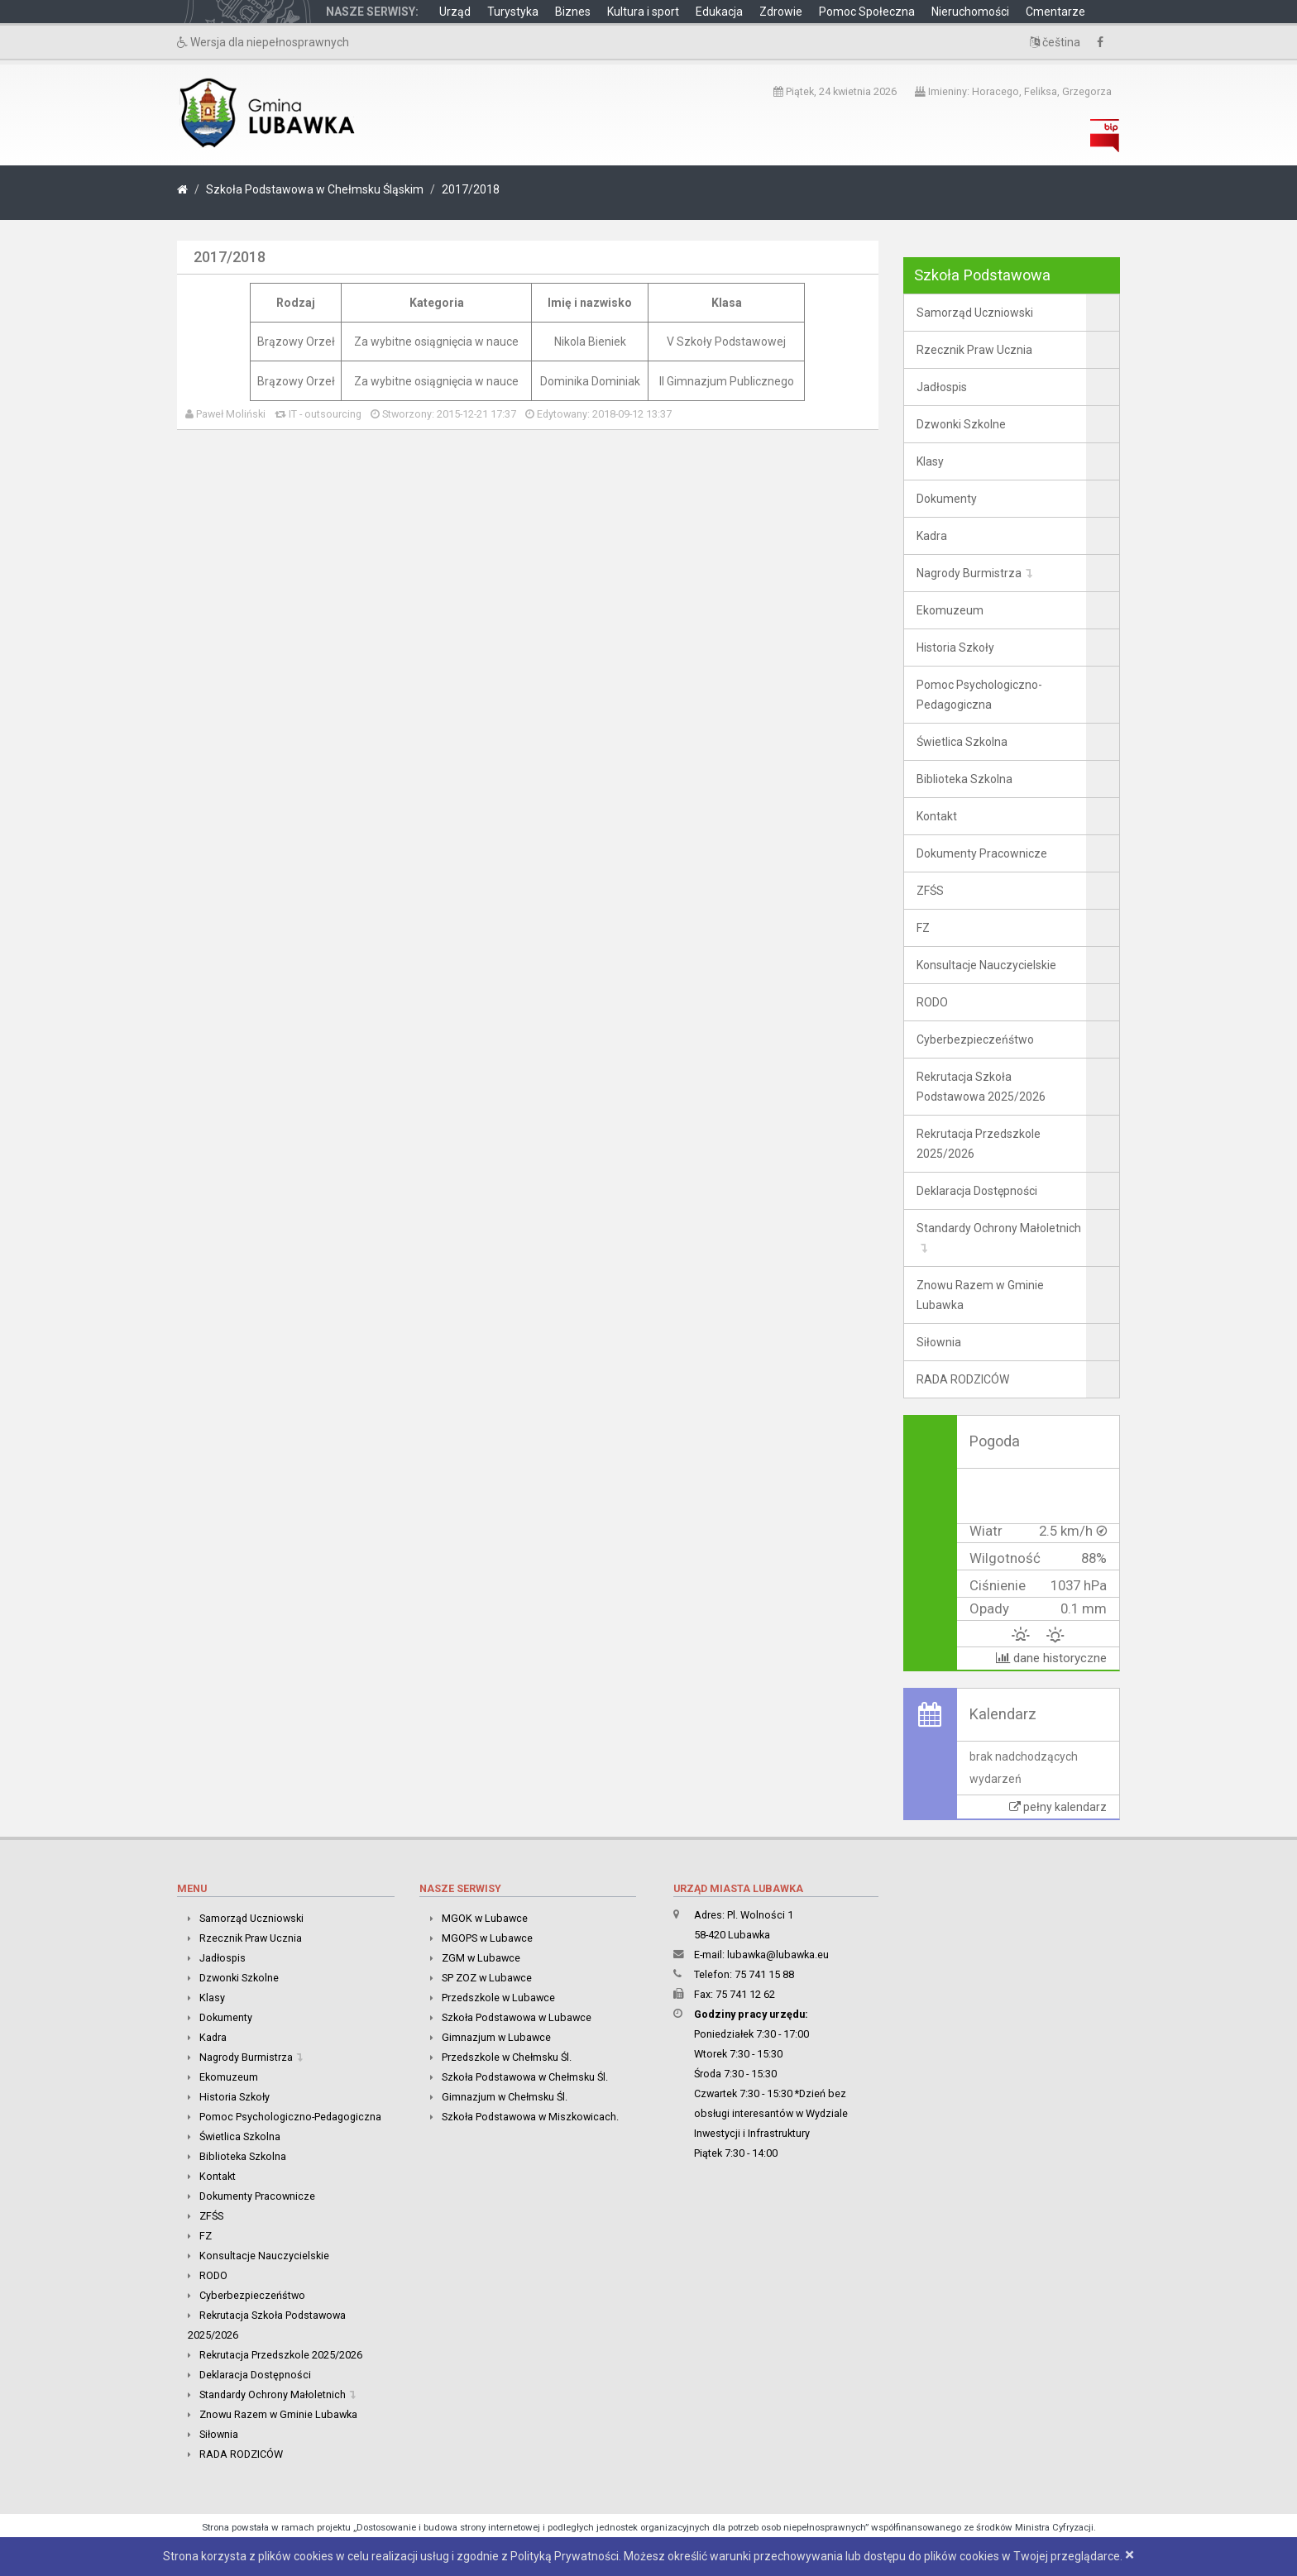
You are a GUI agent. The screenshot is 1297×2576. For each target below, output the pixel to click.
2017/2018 (471, 189)
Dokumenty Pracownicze (982, 853)
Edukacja (719, 11)
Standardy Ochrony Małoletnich (999, 1228)
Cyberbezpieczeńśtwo (975, 1039)
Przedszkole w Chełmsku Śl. (507, 2057)
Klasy (930, 461)
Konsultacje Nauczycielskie (986, 965)
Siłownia (939, 1342)
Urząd (455, 11)
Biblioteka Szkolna (964, 779)
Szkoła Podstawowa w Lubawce (516, 2017)
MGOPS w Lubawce (487, 1938)
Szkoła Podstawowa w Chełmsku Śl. (525, 2077)
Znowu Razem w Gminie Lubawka (980, 1295)
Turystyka (512, 11)
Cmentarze (1055, 11)
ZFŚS (930, 890)
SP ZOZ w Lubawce (487, 1977)
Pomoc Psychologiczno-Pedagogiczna (979, 694)
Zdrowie (780, 11)
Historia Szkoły (955, 647)
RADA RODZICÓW (963, 1379)
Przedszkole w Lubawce (498, 1997)
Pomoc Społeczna (867, 11)
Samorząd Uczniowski (975, 312)
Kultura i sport (643, 11)
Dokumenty (947, 498)
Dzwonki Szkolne (961, 424)
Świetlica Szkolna (962, 741)
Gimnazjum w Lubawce (496, 2037)
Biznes (573, 11)
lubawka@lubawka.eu (778, 1954)
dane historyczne (1051, 1658)
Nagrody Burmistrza (969, 573)
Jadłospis (942, 387)
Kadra (932, 535)
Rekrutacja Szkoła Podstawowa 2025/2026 (981, 1086)
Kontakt (937, 816)
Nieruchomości (970, 11)
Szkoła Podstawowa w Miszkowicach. (530, 2116)
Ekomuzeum (950, 610)
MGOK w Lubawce (485, 1918)
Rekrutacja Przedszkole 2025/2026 (979, 1143)
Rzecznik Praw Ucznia (974, 349)
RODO (932, 1002)
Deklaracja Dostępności (977, 1190)
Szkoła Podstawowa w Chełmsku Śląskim (315, 189)
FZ (923, 927)
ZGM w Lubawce (481, 1958)
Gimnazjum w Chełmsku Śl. (504, 2097)
